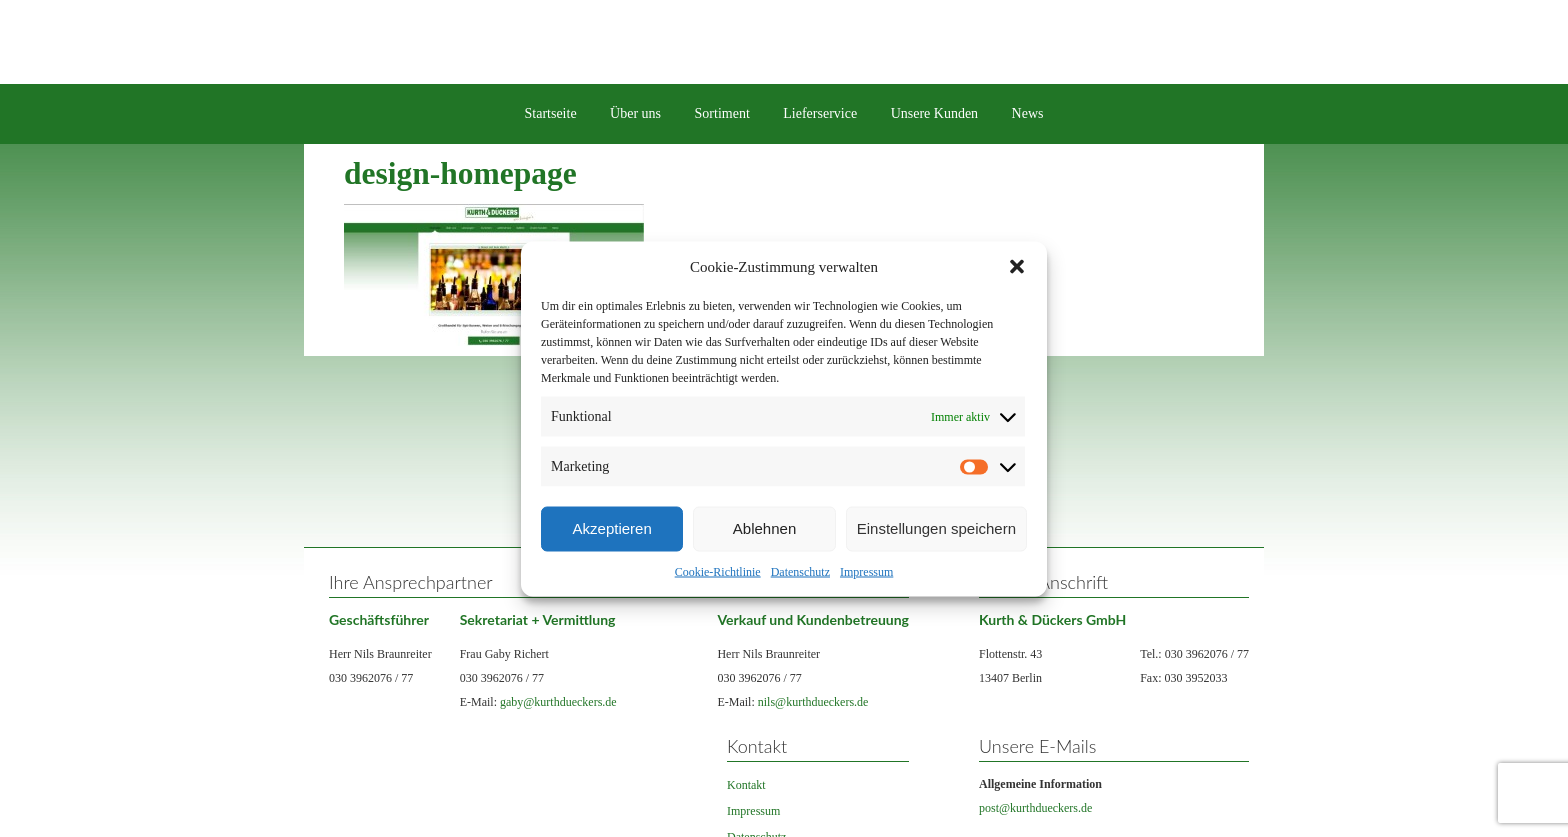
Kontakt (746, 785)
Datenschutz (800, 571)
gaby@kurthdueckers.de (558, 702)
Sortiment (722, 113)
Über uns (635, 113)
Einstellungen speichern (936, 528)
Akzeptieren (612, 528)
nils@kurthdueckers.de (813, 702)
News (1028, 113)
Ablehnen (764, 528)
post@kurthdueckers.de (1035, 808)
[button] (1017, 266)
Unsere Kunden (934, 113)
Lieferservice (820, 113)
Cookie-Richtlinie (718, 571)
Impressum (866, 571)
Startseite (551, 113)
